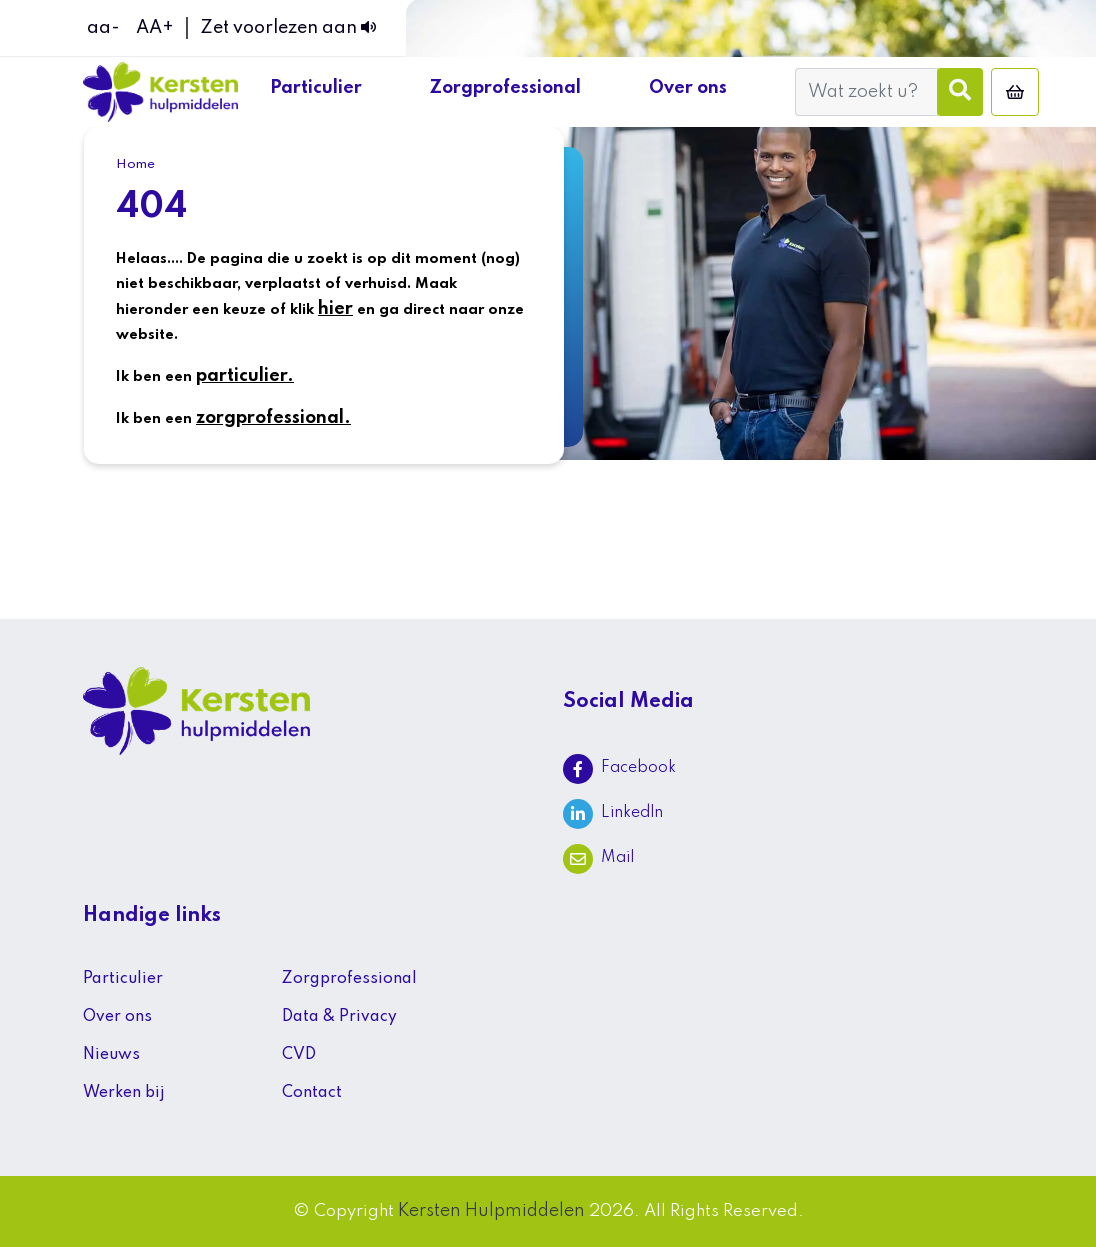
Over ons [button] (690, 88)
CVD (299, 1055)
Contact (312, 1093)
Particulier (123, 979)
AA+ (155, 28)
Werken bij (124, 1093)
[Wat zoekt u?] (866, 92)
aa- (103, 28)
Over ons (117, 1017)
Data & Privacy (339, 1017)
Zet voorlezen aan (288, 28)
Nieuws (111, 1055)
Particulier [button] (318, 88)
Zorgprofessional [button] (507, 88)
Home (135, 164)
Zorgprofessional (349, 979)
